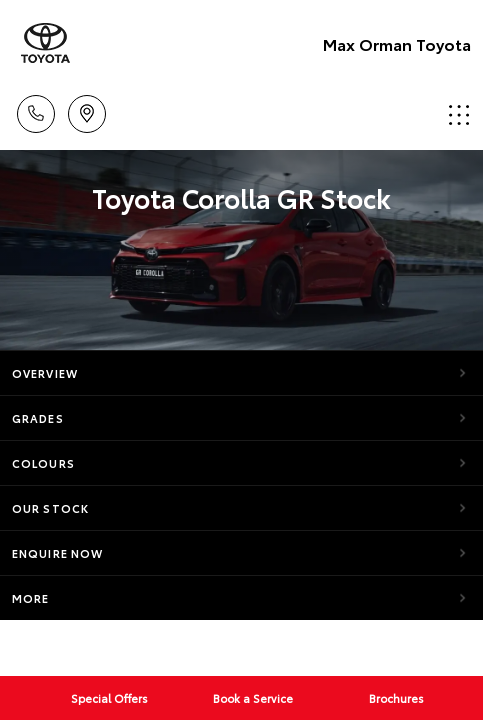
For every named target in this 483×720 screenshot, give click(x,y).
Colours (43, 463)
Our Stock (50, 508)
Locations (87, 110)
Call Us (36, 110)
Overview (45, 373)
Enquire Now (57, 553)
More (30, 598)
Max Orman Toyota (397, 43)
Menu (459, 114)
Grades (38, 418)
